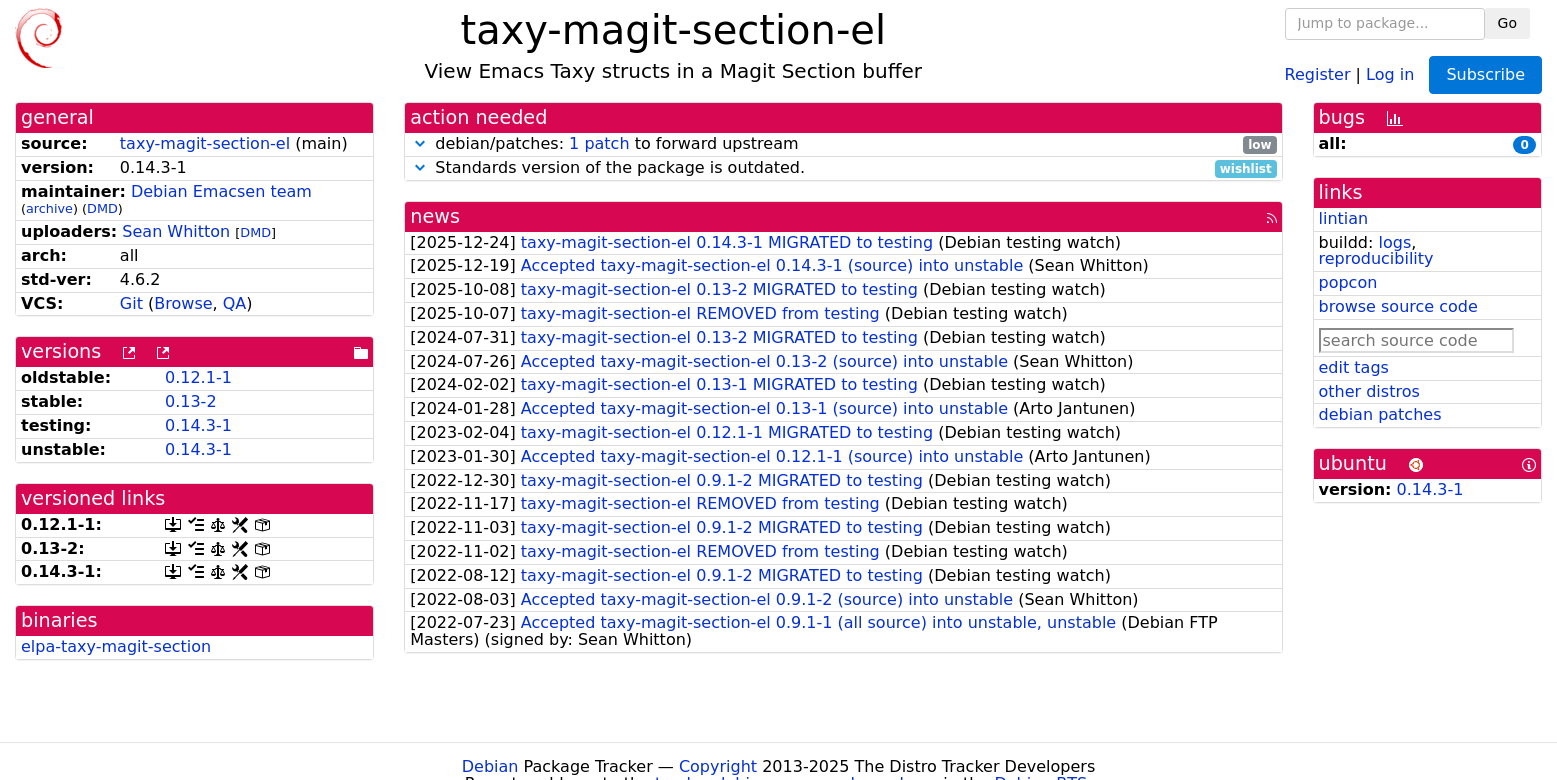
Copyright (718, 766)
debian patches (1380, 414)
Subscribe (1485, 74)
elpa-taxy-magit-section (116, 646)
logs (1394, 242)
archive (49, 208)
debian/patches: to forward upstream (843, 144)
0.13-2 (191, 401)
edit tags (1354, 367)
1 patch (599, 143)
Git (131, 303)
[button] (420, 143)
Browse (183, 303)
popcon (1348, 282)
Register (1318, 73)
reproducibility (1376, 258)
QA (235, 303)
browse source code (1398, 306)
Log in (1390, 73)
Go (1507, 23)
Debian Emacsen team (221, 191)
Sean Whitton (176, 231)
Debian (490, 766)
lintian (1344, 218)
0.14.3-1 (198, 425)
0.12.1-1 (198, 377)
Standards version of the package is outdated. (843, 168)
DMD (102, 208)
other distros (1369, 391)
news (435, 216)
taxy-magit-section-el (205, 143)
